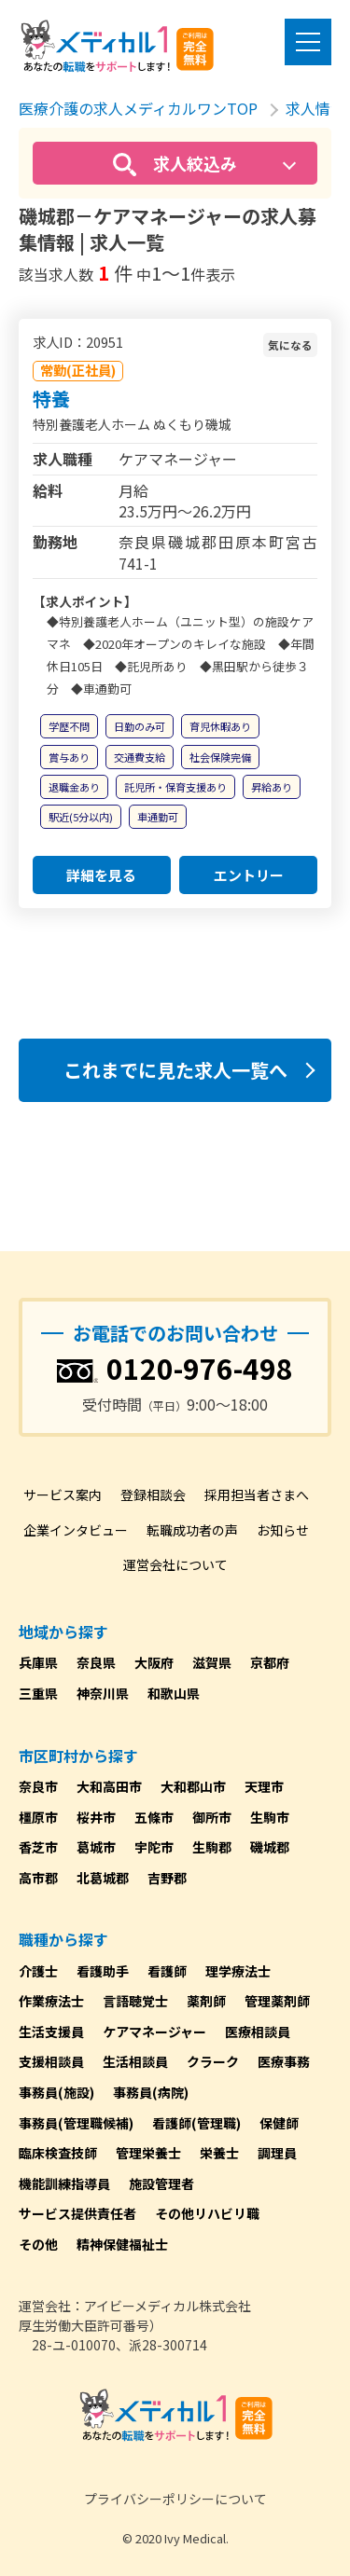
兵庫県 (38, 1662)
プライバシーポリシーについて (175, 2498)
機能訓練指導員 (64, 2183)
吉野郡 (167, 1877)
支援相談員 (51, 2061)
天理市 (264, 1786)
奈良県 (96, 1662)
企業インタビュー (75, 1530)
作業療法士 (51, 2000)
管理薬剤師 (277, 2000)
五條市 (154, 1817)
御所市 (211, 1817)
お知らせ (283, 1530)
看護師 (167, 1971)
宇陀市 (154, 1847)
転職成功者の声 (192, 1530)
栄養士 (219, 2152)
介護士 (38, 1971)
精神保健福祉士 (122, 2244)
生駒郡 (211, 1847)
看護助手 (103, 1971)
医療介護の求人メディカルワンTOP (138, 108)
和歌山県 (173, 1693)
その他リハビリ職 (207, 2213)
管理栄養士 (148, 2152)
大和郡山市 (193, 1786)
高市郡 (38, 1877)
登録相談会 (153, 1494)
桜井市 (96, 1817)
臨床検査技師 (58, 2152)
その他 (38, 2244)
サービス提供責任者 (77, 2213)
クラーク (213, 2061)
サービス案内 (62, 1494)
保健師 (279, 2123)
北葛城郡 (103, 1877)
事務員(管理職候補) (76, 2123)
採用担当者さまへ (256, 1494)
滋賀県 (211, 1662)
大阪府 (154, 1662)
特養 (51, 398)
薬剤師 (206, 2000)
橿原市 (38, 1817)
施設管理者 (161, 2183)
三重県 (38, 1693)
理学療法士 (238, 1971)
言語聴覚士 (135, 2000)
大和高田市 (109, 1786)
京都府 (269, 1662)
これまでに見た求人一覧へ (175, 1069)
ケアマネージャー (154, 2031)
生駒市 (269, 1817)
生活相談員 (135, 2061)
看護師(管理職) (196, 2123)
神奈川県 (103, 1693)
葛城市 (96, 1847)
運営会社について (175, 1564)
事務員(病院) (151, 2092)
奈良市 (38, 1786)
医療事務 (284, 2061)
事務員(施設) (56, 2092)
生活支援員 (51, 2031)
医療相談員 (257, 2031)
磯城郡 (269, 1847)
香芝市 (38, 1847)
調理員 (277, 2152)
